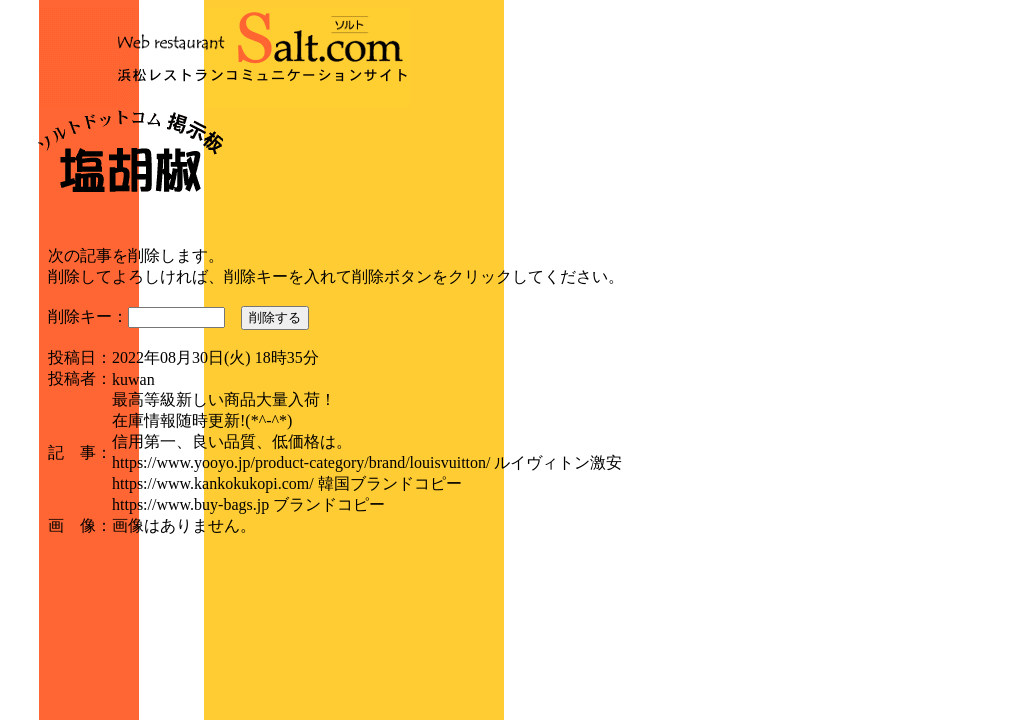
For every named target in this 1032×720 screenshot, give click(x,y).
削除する (275, 317)
